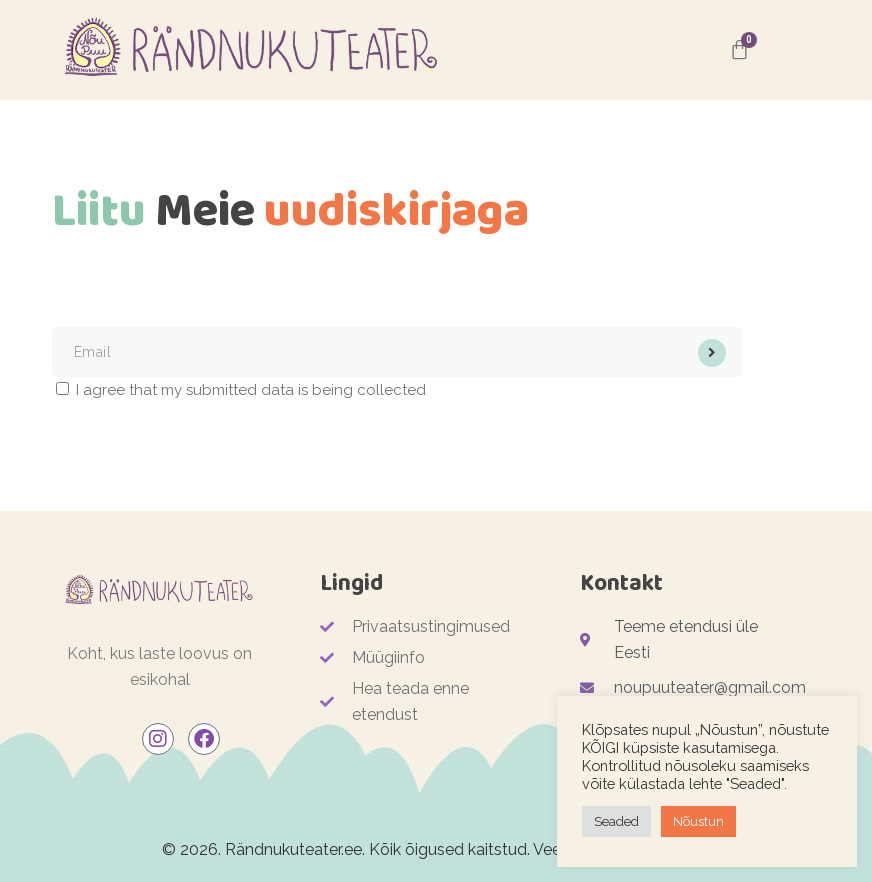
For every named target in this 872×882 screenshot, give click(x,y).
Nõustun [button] (698, 821)
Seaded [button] (616, 821)
